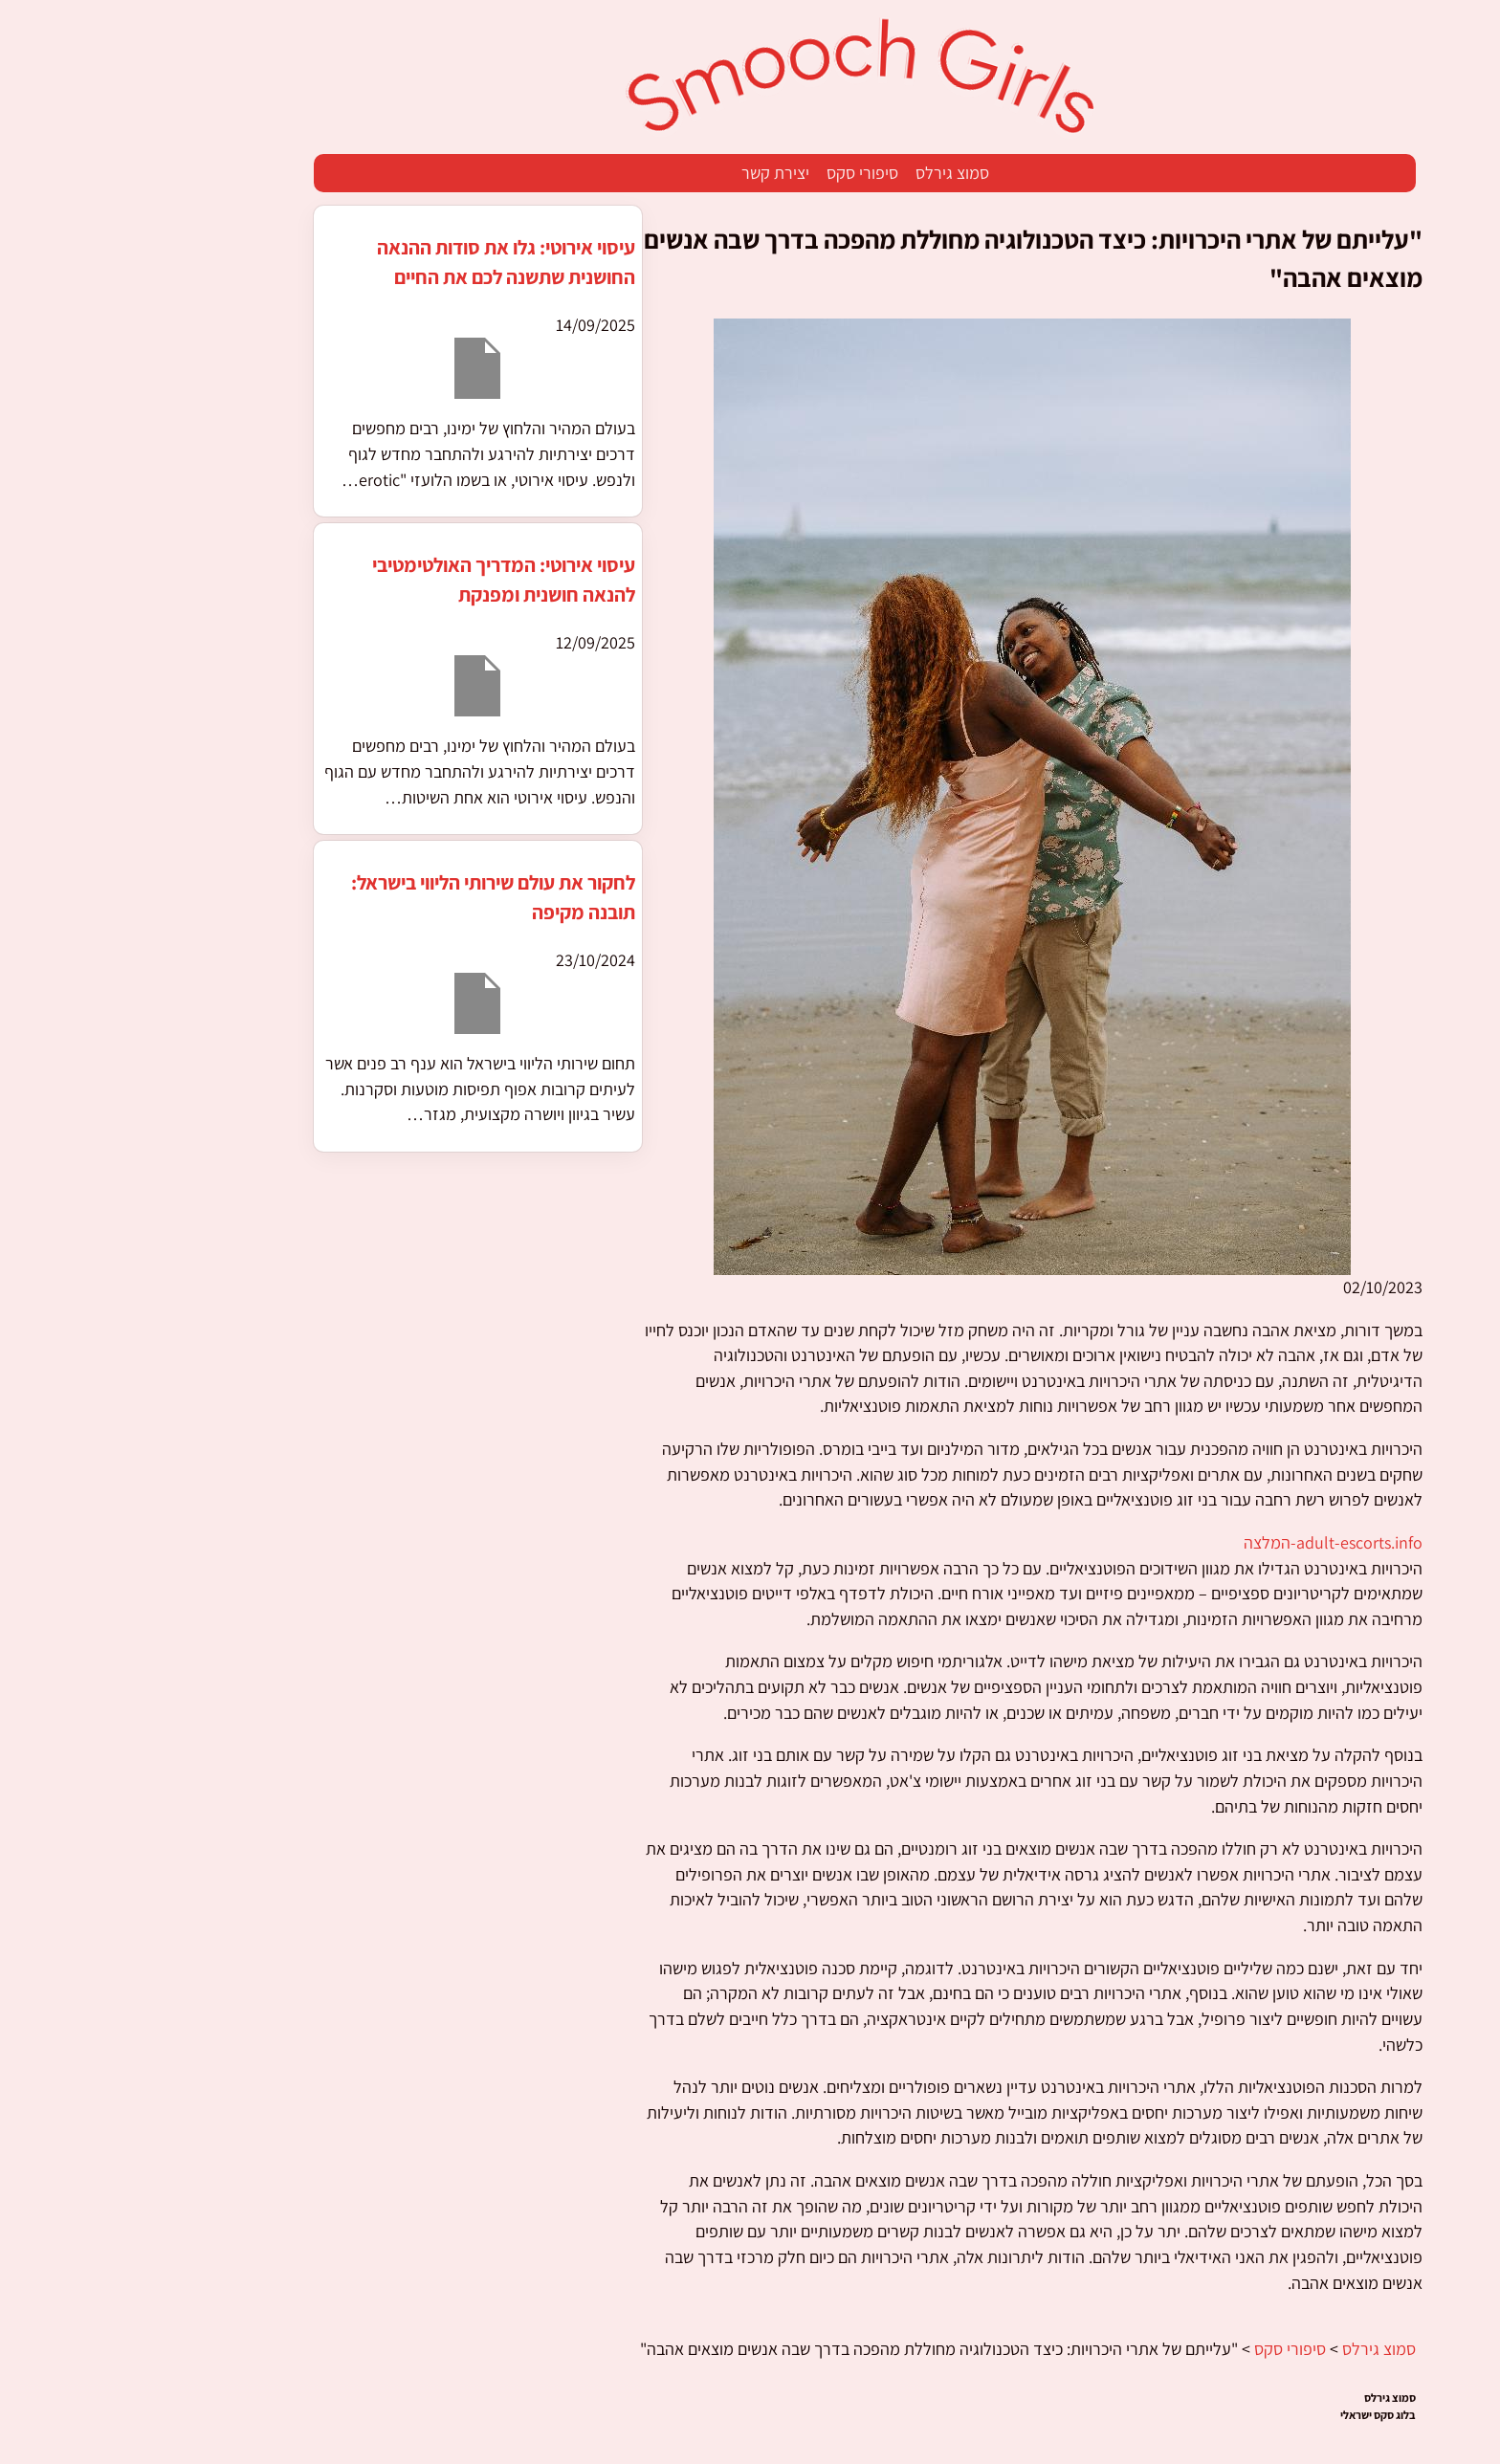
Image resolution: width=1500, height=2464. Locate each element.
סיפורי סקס (747, 173)
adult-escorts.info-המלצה (1218, 1542)
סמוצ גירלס (837, 173)
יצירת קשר (661, 173)
